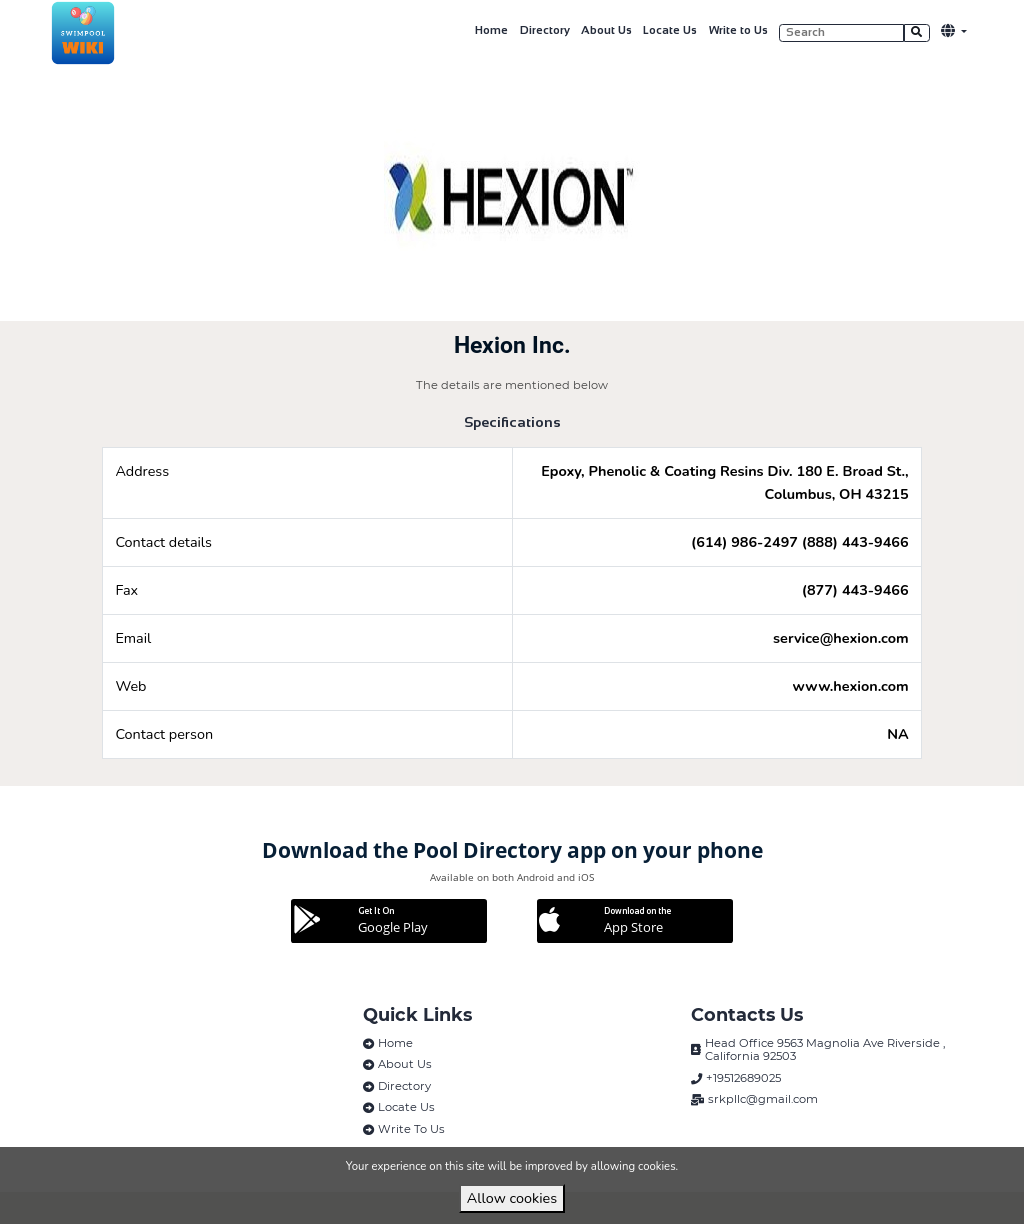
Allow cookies (512, 1198)
